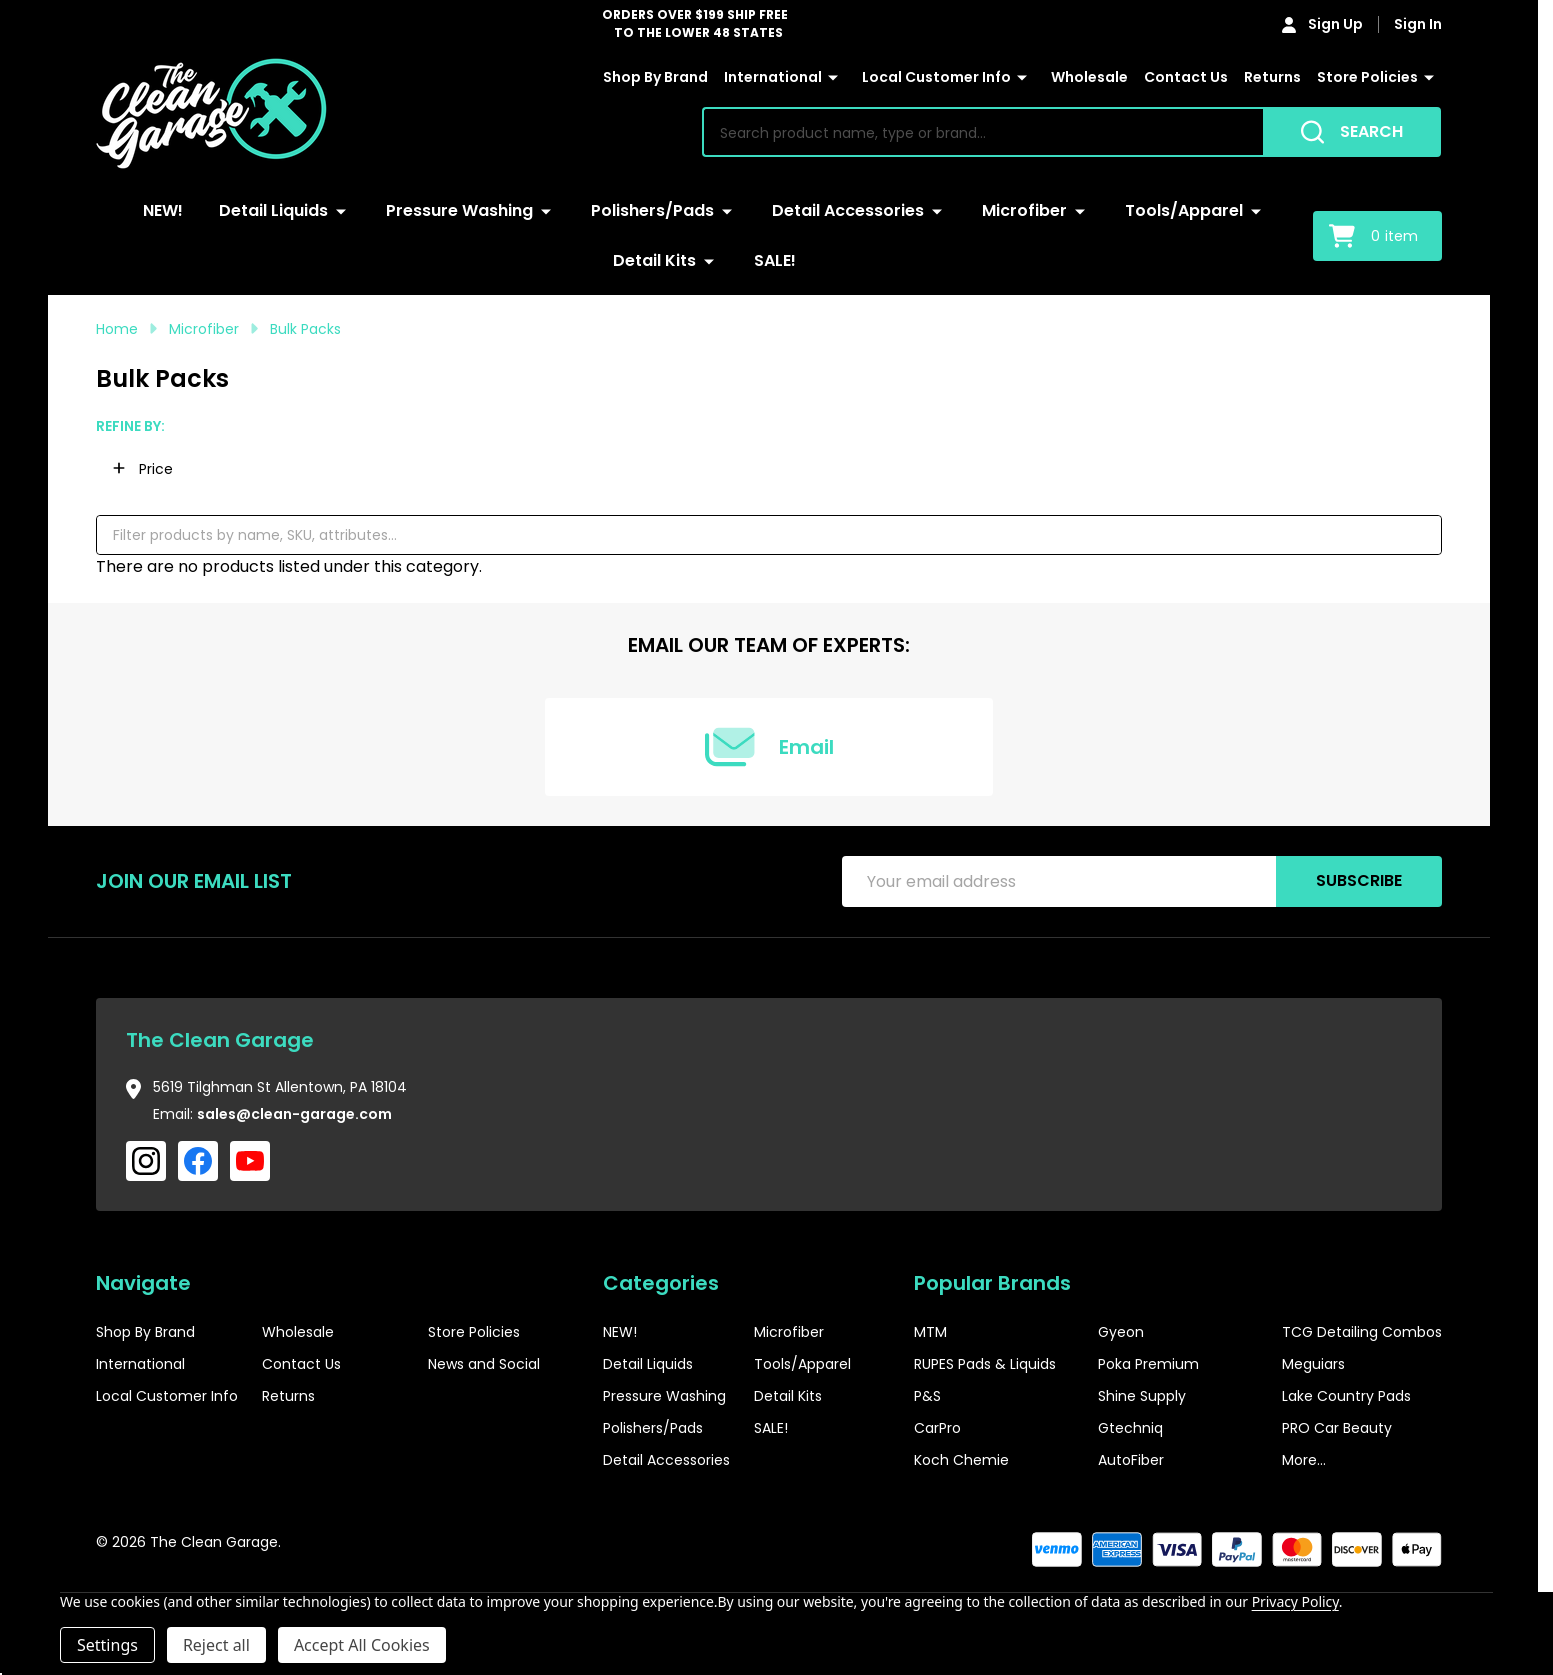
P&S (927, 1396)
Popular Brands (992, 1283)
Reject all (216, 1645)
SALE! (775, 260)
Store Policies (1367, 77)
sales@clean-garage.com (294, 1114)
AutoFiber (1131, 1460)
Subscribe (1359, 880)
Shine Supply (1142, 1396)
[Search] (1352, 132)
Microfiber (1024, 210)
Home (117, 329)
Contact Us (1186, 77)
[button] (144, 469)
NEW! (163, 210)
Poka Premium (1148, 1364)
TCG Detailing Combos (1362, 1332)
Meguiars (1313, 1364)
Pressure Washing (459, 210)
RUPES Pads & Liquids (985, 1364)
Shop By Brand (655, 77)
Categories (661, 1283)
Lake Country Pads (1346, 1396)
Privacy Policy (1295, 1601)
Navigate (143, 1283)
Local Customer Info (936, 77)
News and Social (484, 1364)
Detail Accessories (848, 210)
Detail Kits (654, 260)
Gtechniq (1130, 1428)
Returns (1272, 77)
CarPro (937, 1428)
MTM (930, 1332)
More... (1304, 1460)
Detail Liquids (273, 210)
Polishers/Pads (652, 210)
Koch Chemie (961, 1460)
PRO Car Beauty (1337, 1428)
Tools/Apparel (1184, 210)
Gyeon (1121, 1332)
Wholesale (1089, 77)
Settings (107, 1645)
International (773, 77)
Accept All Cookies (362, 1645)
